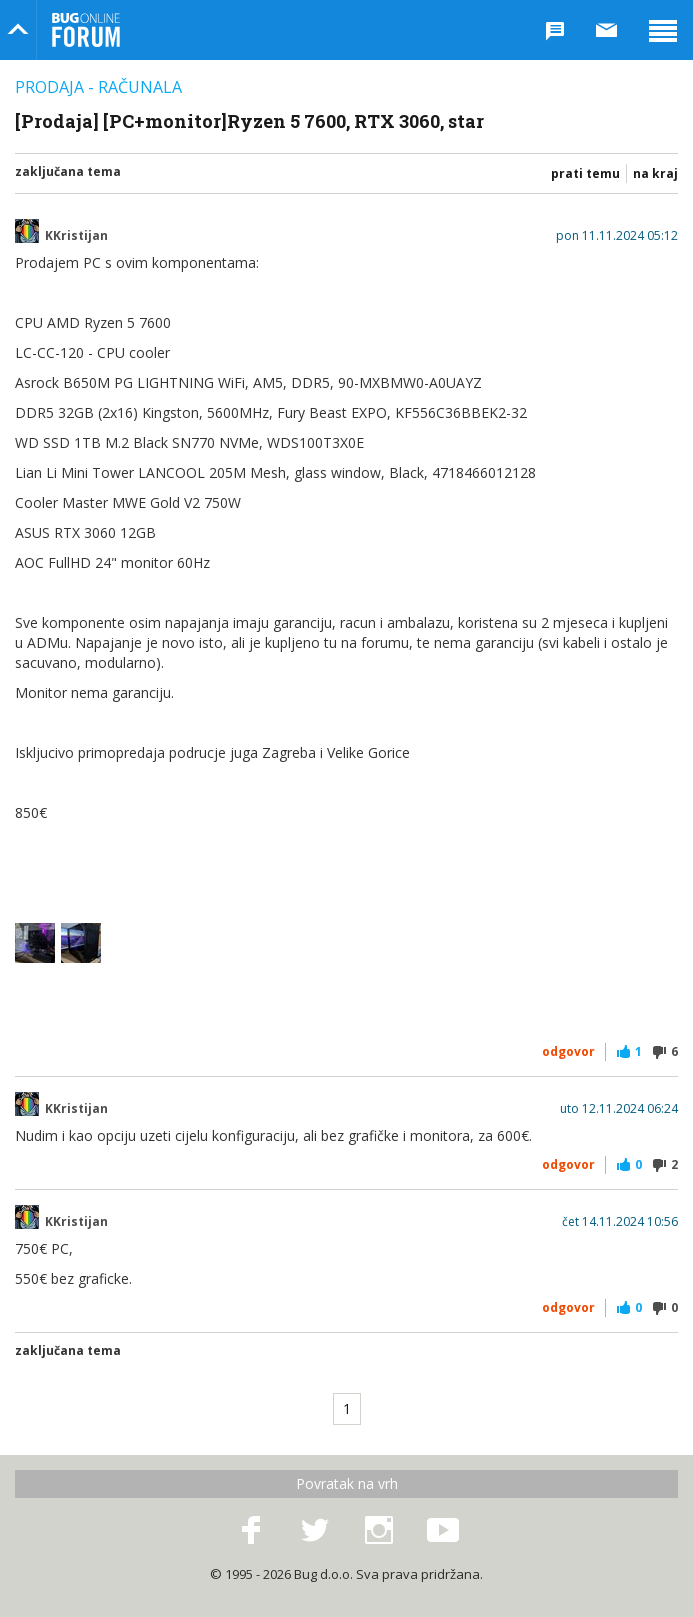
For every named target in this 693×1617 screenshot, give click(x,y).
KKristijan (76, 236)
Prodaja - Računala (98, 87)
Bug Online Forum (86, 30)
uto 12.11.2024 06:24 (619, 1109)
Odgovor (568, 1051)
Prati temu (585, 173)
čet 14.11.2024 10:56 (620, 1222)
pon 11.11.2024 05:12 (617, 236)
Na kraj (655, 173)
